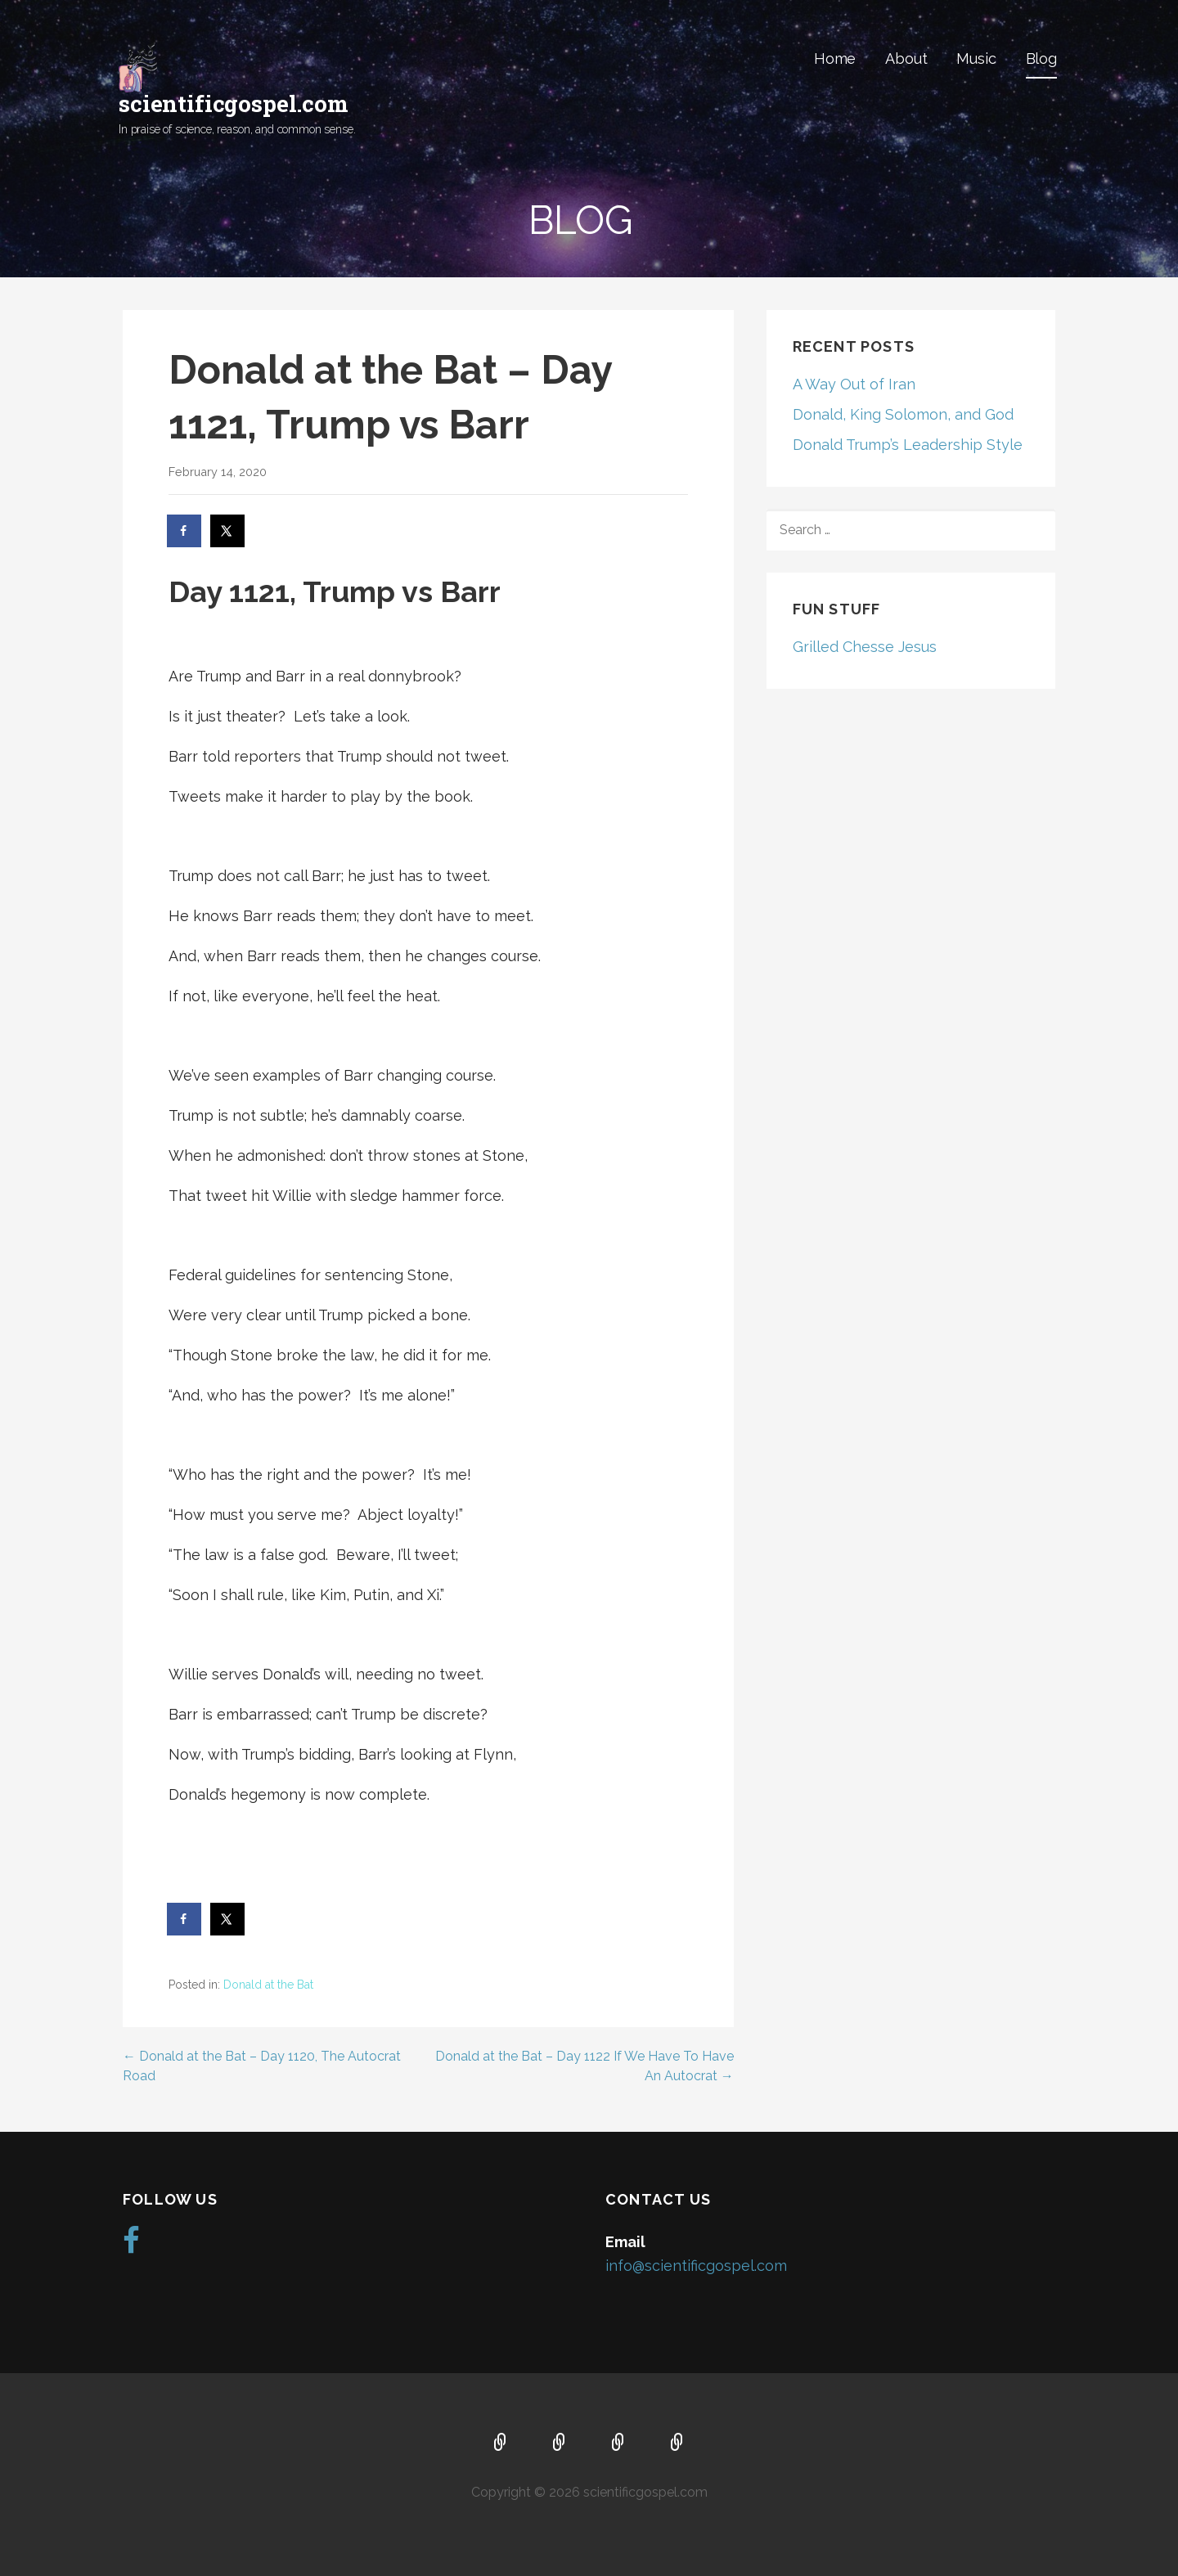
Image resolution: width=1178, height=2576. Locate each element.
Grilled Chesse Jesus (865, 646)
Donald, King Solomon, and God (903, 414)
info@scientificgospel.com (696, 2265)
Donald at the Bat (268, 1984)
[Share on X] (228, 531)
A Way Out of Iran (854, 384)
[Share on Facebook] (185, 531)
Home (835, 58)
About (906, 58)
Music (976, 58)
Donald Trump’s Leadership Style (908, 444)
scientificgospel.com (233, 103)
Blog (1041, 58)
